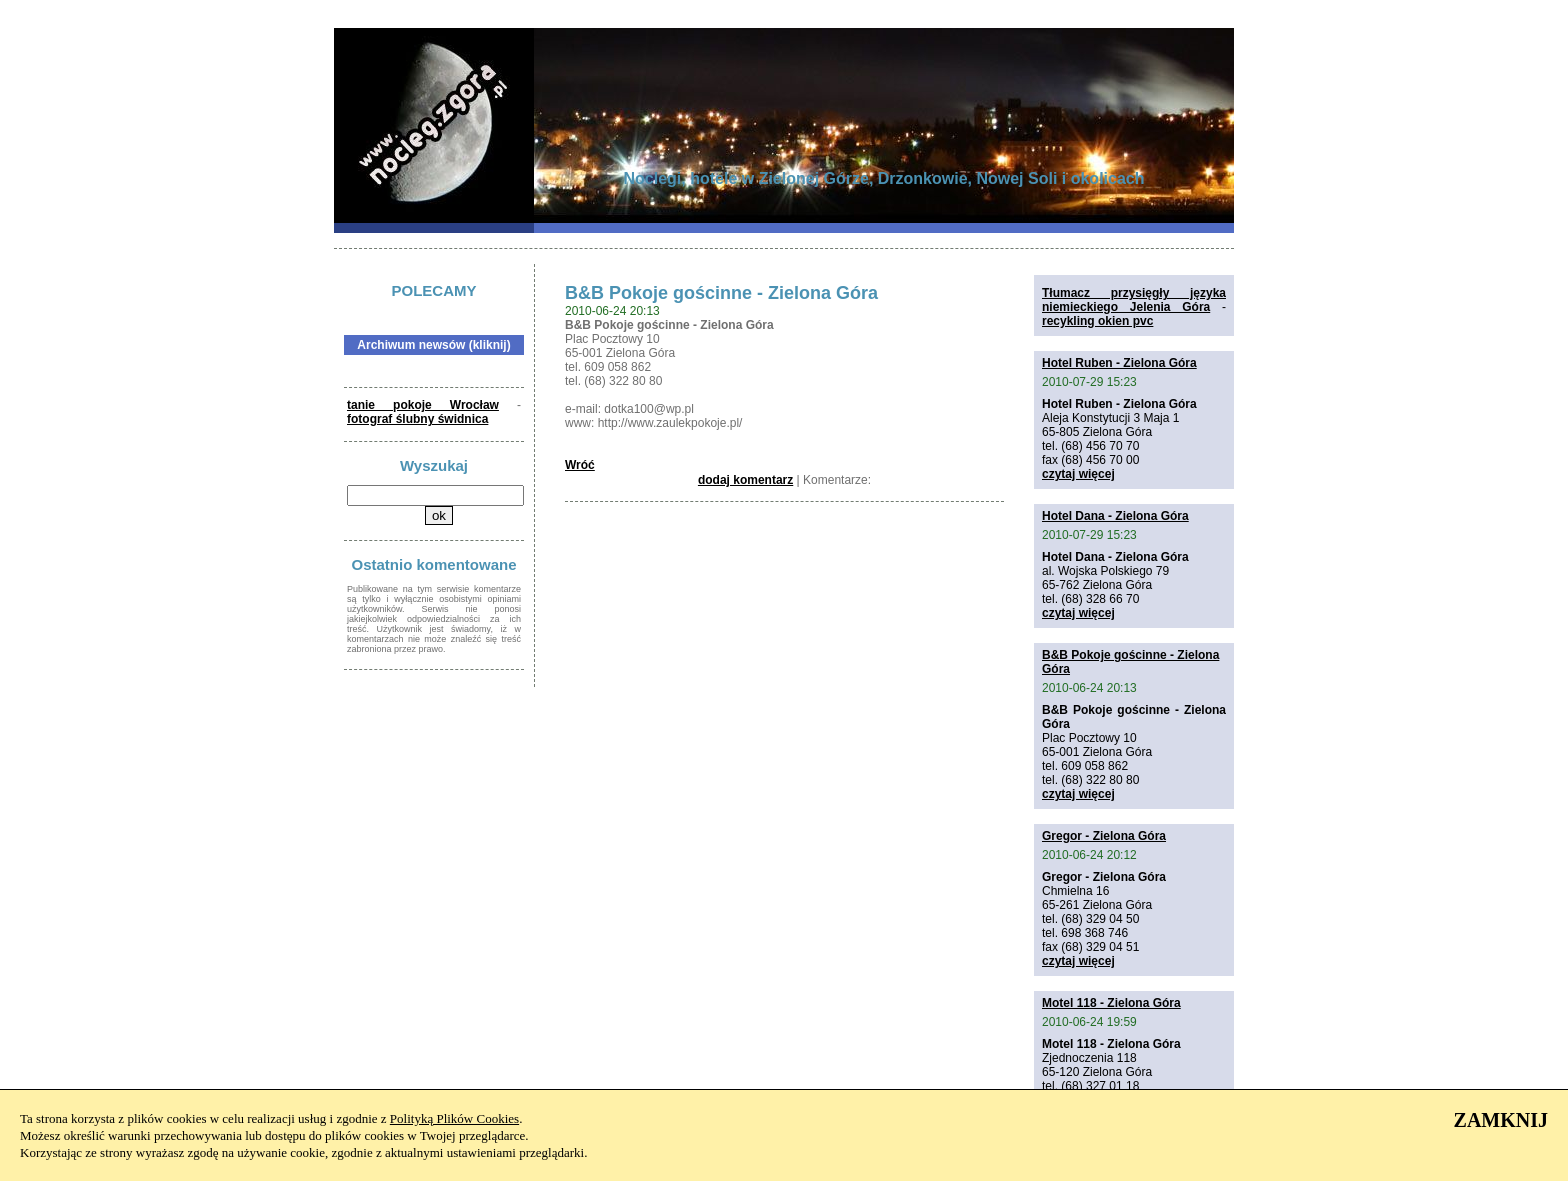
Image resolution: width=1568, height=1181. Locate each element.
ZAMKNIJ (1501, 1120)
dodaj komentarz (745, 480)
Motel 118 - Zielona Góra (1111, 1003)
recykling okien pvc (1097, 321)
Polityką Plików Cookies (454, 1118)
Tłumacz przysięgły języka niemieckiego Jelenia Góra (1134, 300)
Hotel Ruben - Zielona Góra (1119, 363)
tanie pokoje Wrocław (423, 405)
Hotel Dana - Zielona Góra (1115, 516)
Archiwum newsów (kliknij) (433, 345)
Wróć (580, 465)
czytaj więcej (1078, 474)
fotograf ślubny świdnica (417, 419)
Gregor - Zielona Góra (1104, 836)
